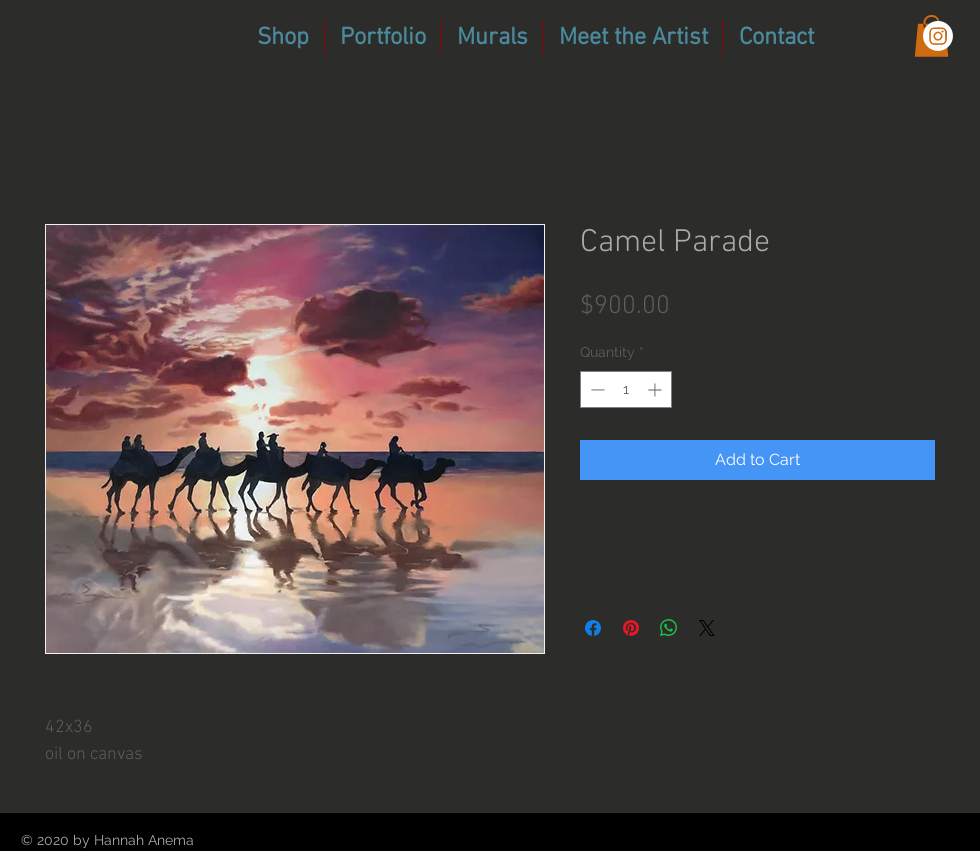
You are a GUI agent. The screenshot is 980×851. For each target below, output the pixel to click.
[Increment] (656, 389)
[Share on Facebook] (593, 628)
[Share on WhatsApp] (669, 628)
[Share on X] (707, 628)
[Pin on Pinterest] (631, 628)
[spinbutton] (626, 389)
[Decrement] (595, 389)
